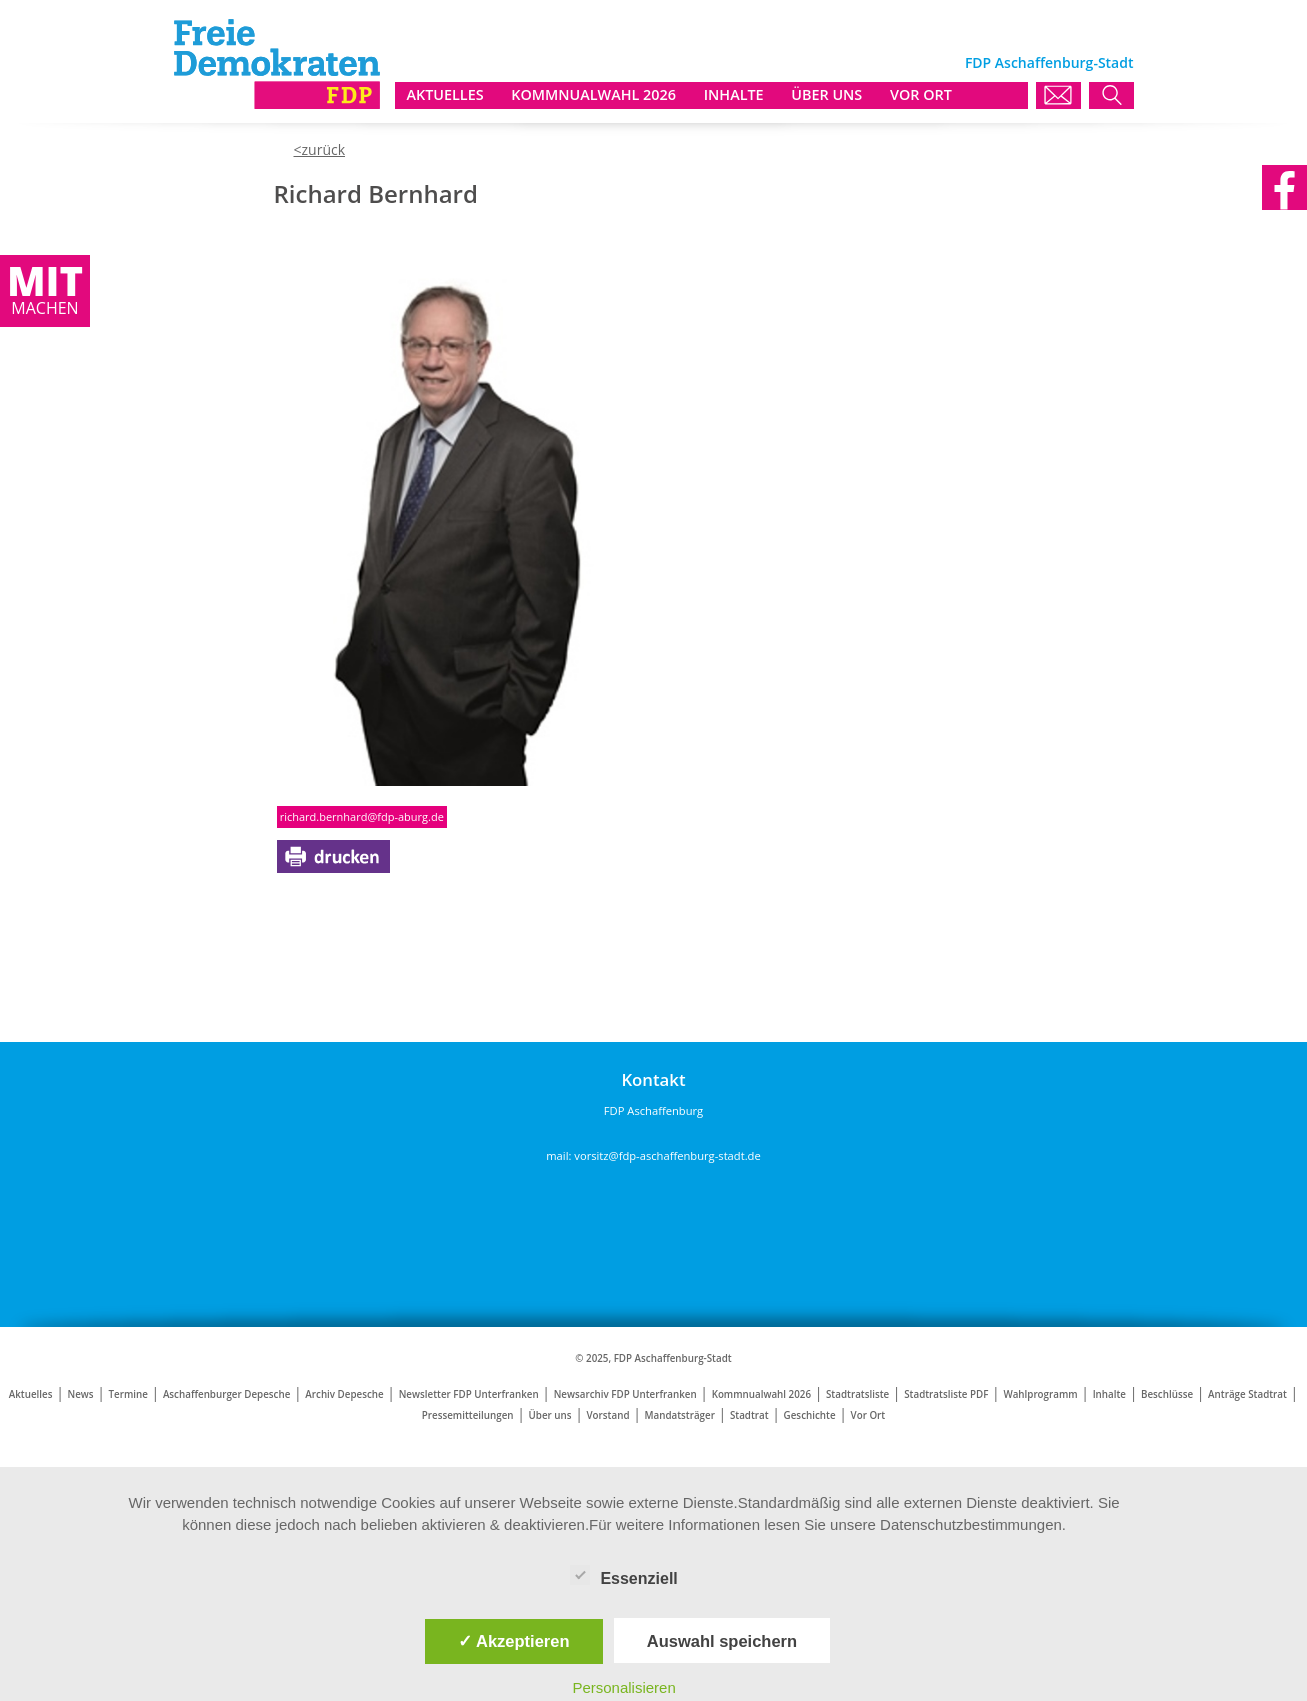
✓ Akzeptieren (514, 1641)
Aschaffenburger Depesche (226, 1394)
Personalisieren (623, 1687)
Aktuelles (31, 1394)
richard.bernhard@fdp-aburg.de (362, 816)
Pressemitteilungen (468, 1415)
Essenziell (623, 1575)
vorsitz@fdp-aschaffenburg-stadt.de (667, 1155)
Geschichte (810, 1415)
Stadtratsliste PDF (946, 1394)
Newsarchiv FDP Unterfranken (625, 1394)
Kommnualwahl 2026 (761, 1394)
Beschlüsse (1167, 1394)
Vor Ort (868, 1415)
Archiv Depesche (344, 1394)
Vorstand (608, 1415)
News (80, 1394)
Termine (128, 1394)
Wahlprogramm (1040, 1394)
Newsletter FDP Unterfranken (469, 1394)
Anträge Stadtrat (1247, 1394)
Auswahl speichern (722, 1641)
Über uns (550, 1415)
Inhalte (1109, 1394)
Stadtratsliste (857, 1394)
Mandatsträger (679, 1415)
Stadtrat (749, 1415)
